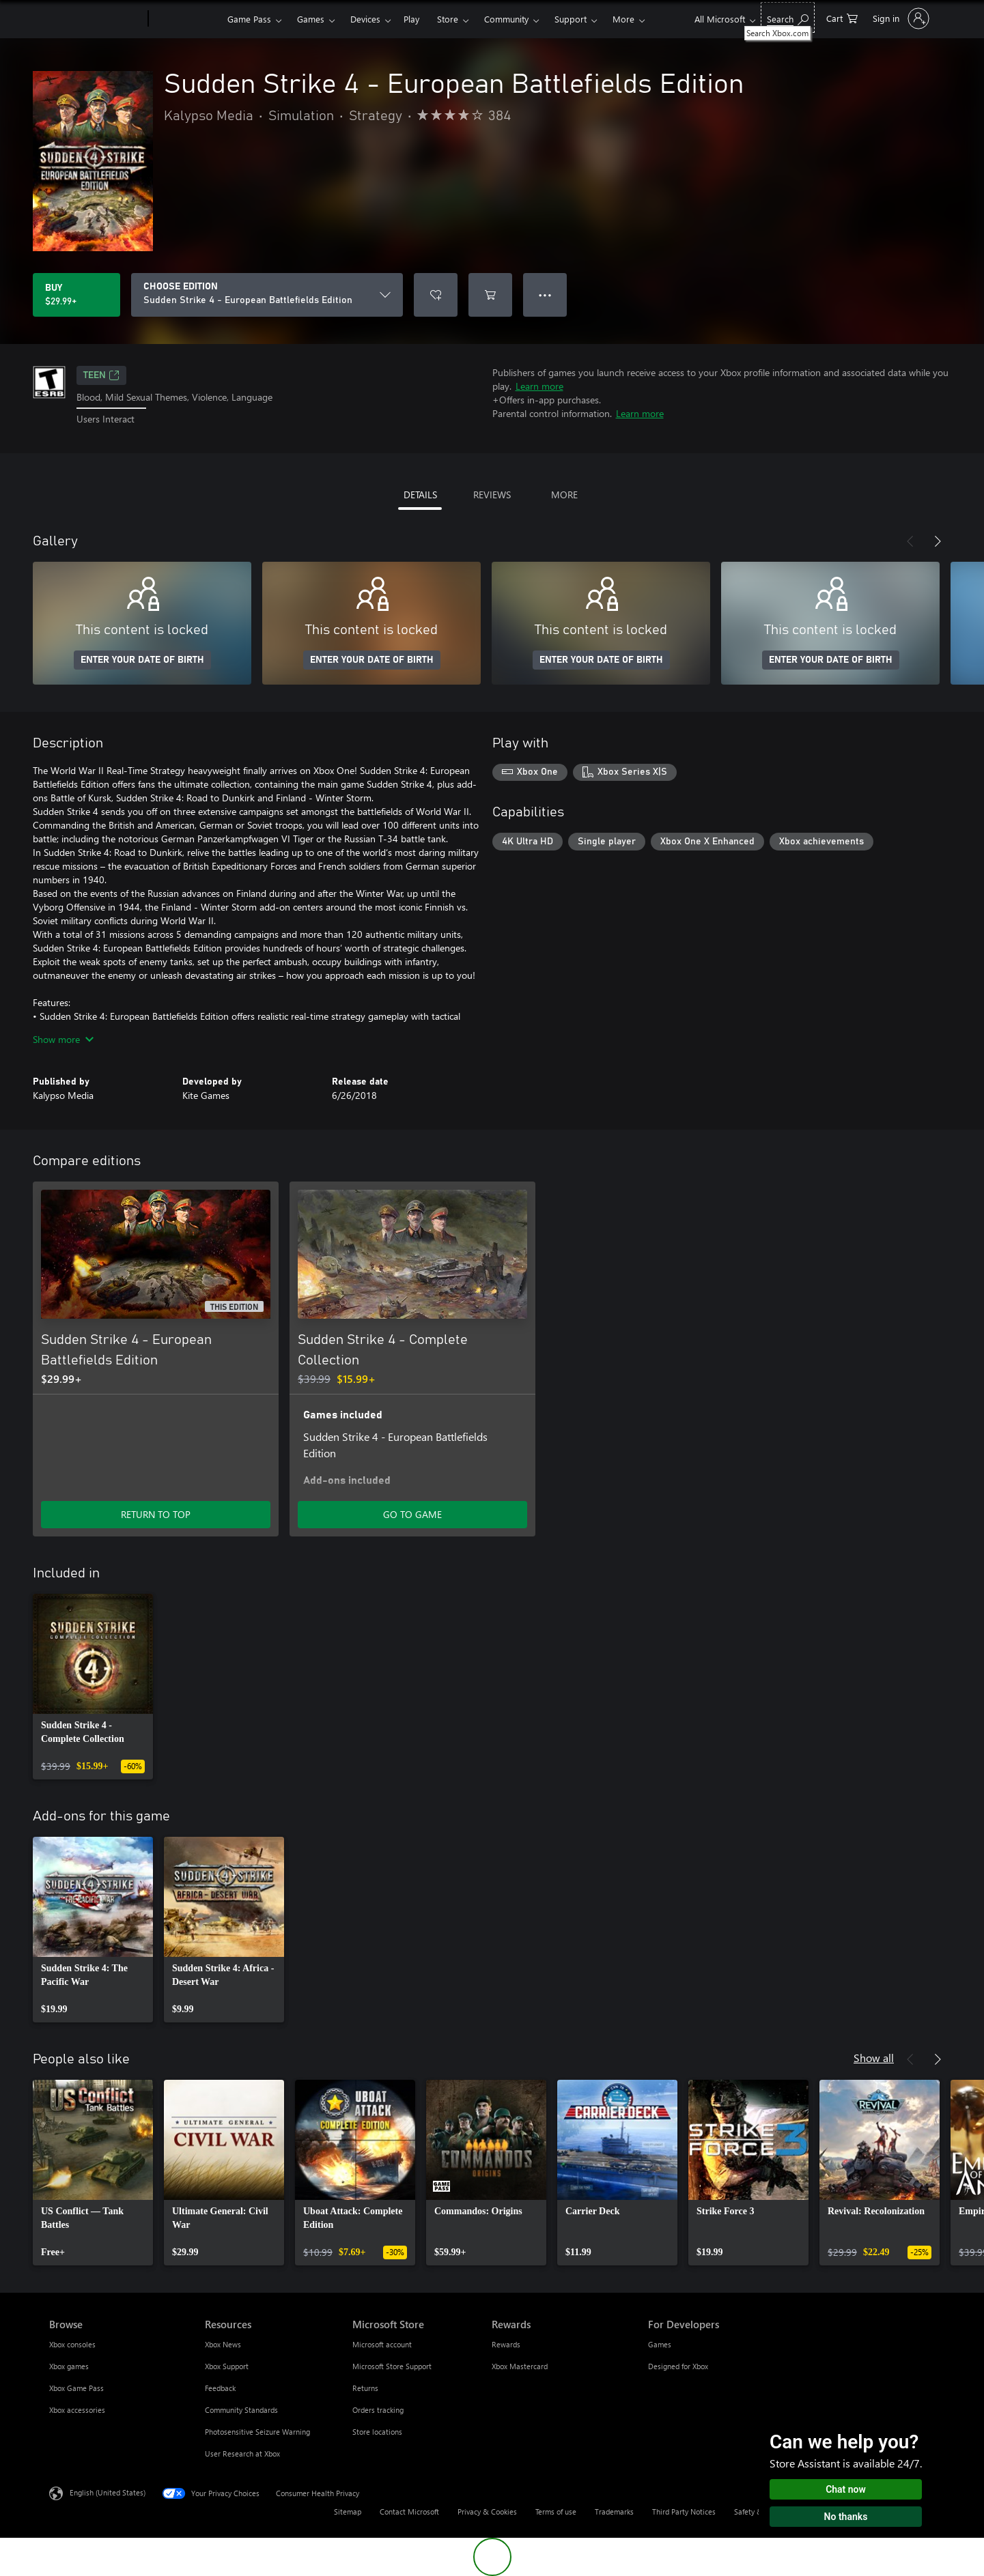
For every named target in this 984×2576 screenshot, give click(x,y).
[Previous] (910, 541)
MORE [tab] (564, 494)
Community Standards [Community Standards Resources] (241, 2409)
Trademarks (614, 2511)
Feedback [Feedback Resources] (220, 2388)
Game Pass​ (249, 19)
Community (506, 19)
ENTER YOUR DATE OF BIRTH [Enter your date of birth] (142, 660)
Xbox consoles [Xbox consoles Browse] (72, 2344)
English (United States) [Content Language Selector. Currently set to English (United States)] (107, 2491)
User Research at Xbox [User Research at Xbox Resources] (242, 2453)
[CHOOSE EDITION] (267, 295)
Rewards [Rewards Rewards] (506, 2344)
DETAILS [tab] (420, 494)
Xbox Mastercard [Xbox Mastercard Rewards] (520, 2366)
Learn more (539, 386)
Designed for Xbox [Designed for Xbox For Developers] (678, 2366)
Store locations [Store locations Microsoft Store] (377, 2431)
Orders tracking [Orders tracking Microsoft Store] (378, 2409)
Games (310, 19)
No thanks (846, 2516)
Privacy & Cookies (487, 2511)
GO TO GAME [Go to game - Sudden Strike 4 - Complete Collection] (412, 1514)
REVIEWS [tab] (492, 494)
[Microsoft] (96, 19)
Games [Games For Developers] (659, 2344)
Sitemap (347, 2511)
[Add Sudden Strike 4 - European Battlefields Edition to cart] (490, 295)
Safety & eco (755, 2511)
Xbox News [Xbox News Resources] (223, 2344)
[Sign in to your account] (899, 18)
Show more (63, 1039)
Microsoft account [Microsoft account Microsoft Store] (382, 2344)
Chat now (846, 2489)
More (623, 19)
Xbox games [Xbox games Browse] (69, 2366)
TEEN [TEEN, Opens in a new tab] (101, 375)
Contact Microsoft (409, 2511)
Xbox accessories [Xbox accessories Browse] (77, 2409)
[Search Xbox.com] (788, 17)
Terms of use (555, 2511)
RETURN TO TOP (156, 1514)
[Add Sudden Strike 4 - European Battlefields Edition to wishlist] (436, 295)
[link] (93, 1686)
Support (570, 19)
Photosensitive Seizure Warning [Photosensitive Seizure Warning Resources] (257, 2431)
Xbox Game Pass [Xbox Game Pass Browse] (76, 2388)
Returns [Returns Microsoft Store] (365, 2388)
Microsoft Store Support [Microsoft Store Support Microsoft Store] (392, 2366)
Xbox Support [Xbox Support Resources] (227, 2366)
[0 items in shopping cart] (842, 17)
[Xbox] (186, 19)
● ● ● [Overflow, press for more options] (545, 294)
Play (411, 19)
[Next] (937, 541)
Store (447, 19)
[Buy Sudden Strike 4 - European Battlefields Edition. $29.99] (76, 295)
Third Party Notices (684, 2511)
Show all (874, 2057)
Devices (365, 19)
